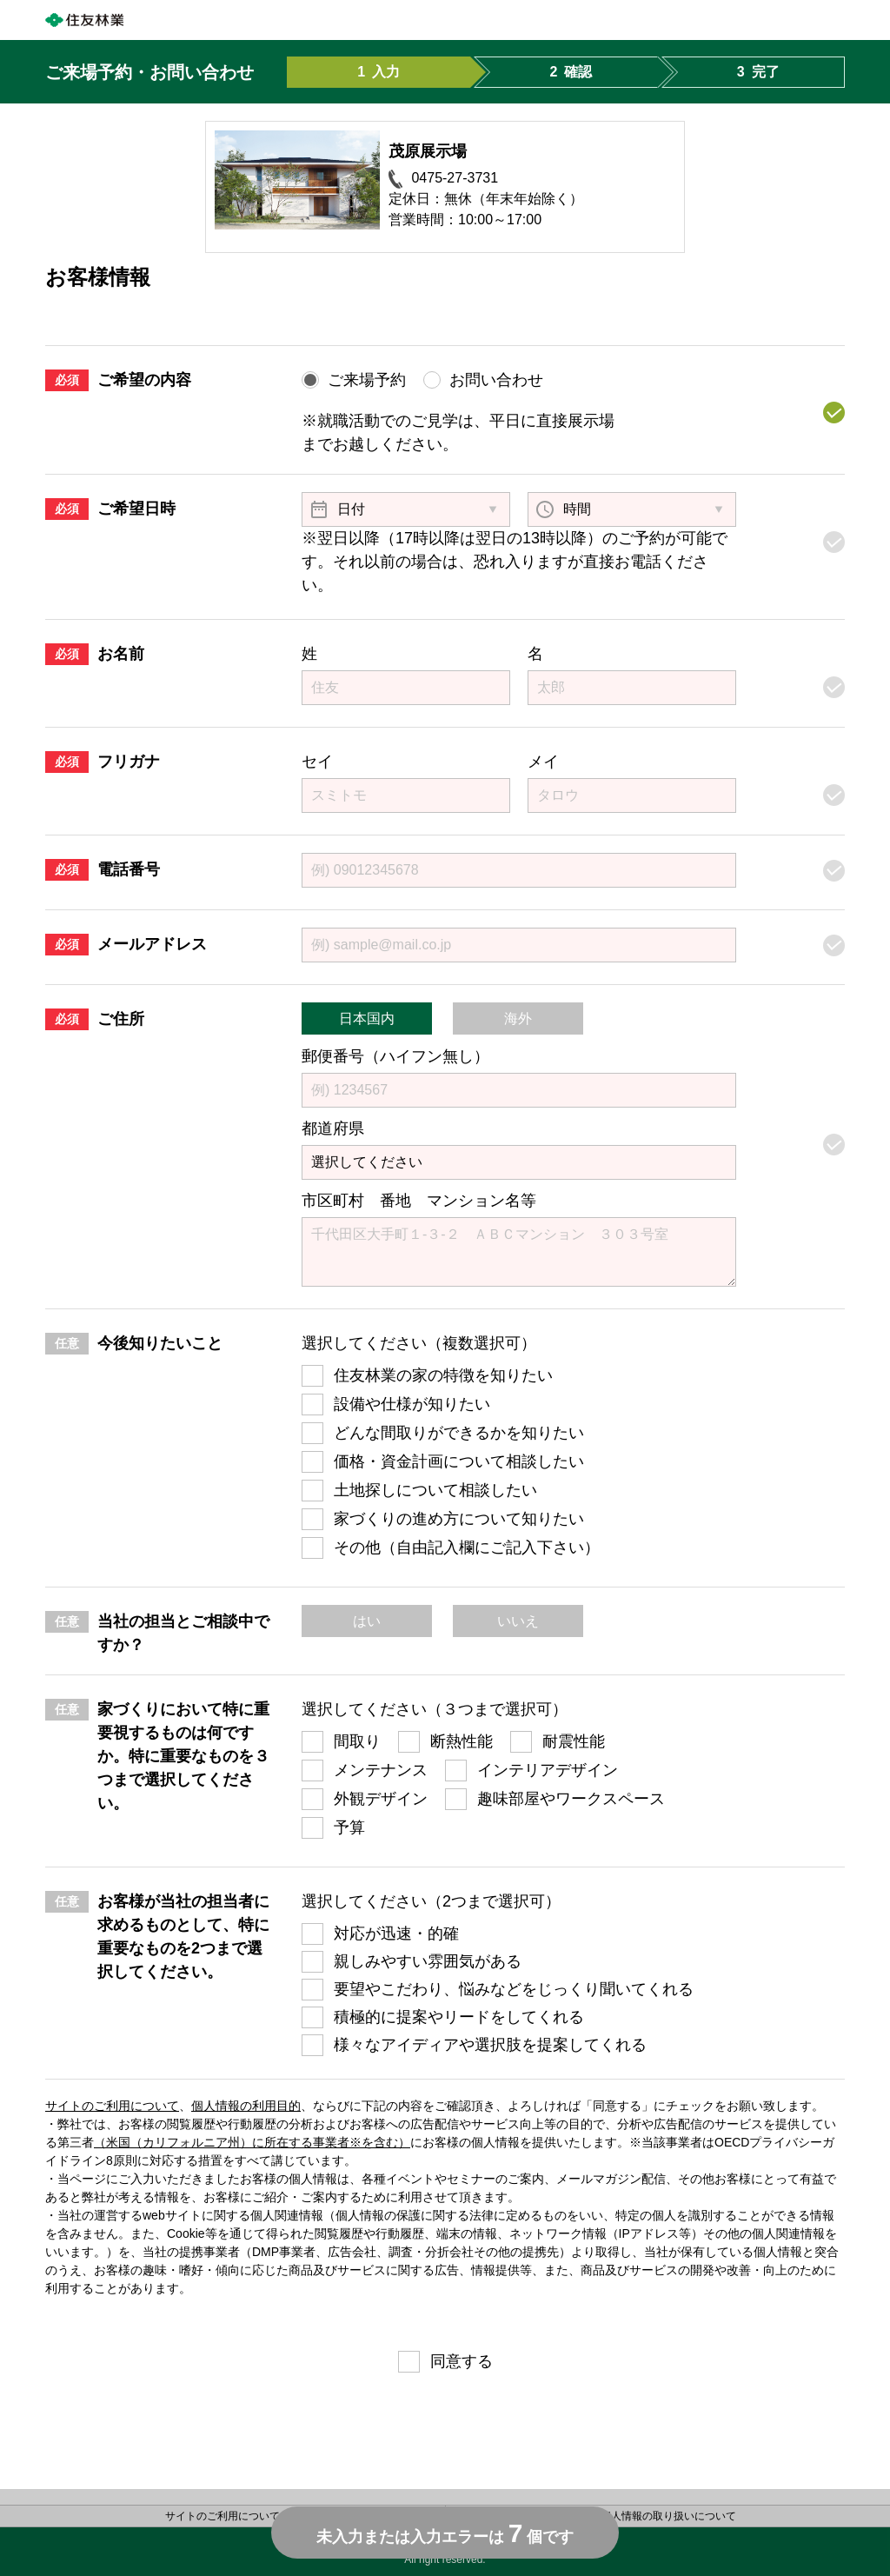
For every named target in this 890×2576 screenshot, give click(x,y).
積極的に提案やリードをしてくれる (459, 2017)
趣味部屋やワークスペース (571, 1798)
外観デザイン (381, 1798)
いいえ (518, 1621)
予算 (349, 1827)
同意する (461, 2361)
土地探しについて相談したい (435, 1490)
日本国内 (367, 1018)
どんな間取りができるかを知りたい (459, 1432)
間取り (357, 1741)
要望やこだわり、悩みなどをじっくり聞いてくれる (514, 1989)
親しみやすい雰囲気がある (427, 1961)
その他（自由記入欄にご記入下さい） (467, 1547)
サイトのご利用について (112, 2106)
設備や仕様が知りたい (412, 1404)
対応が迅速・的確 (396, 1933)
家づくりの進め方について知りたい (459, 1519)
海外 (518, 1018)
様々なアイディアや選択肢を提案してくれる (490, 2044)
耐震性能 (573, 1741)
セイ (317, 761)
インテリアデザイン (547, 1770)
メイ (543, 761)
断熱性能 (461, 1741)
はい (367, 1621)
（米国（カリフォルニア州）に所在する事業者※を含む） (252, 2142)
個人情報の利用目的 (246, 2106)
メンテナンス (381, 1770)
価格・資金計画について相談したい (459, 1461)
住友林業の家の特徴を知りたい (443, 1375)
